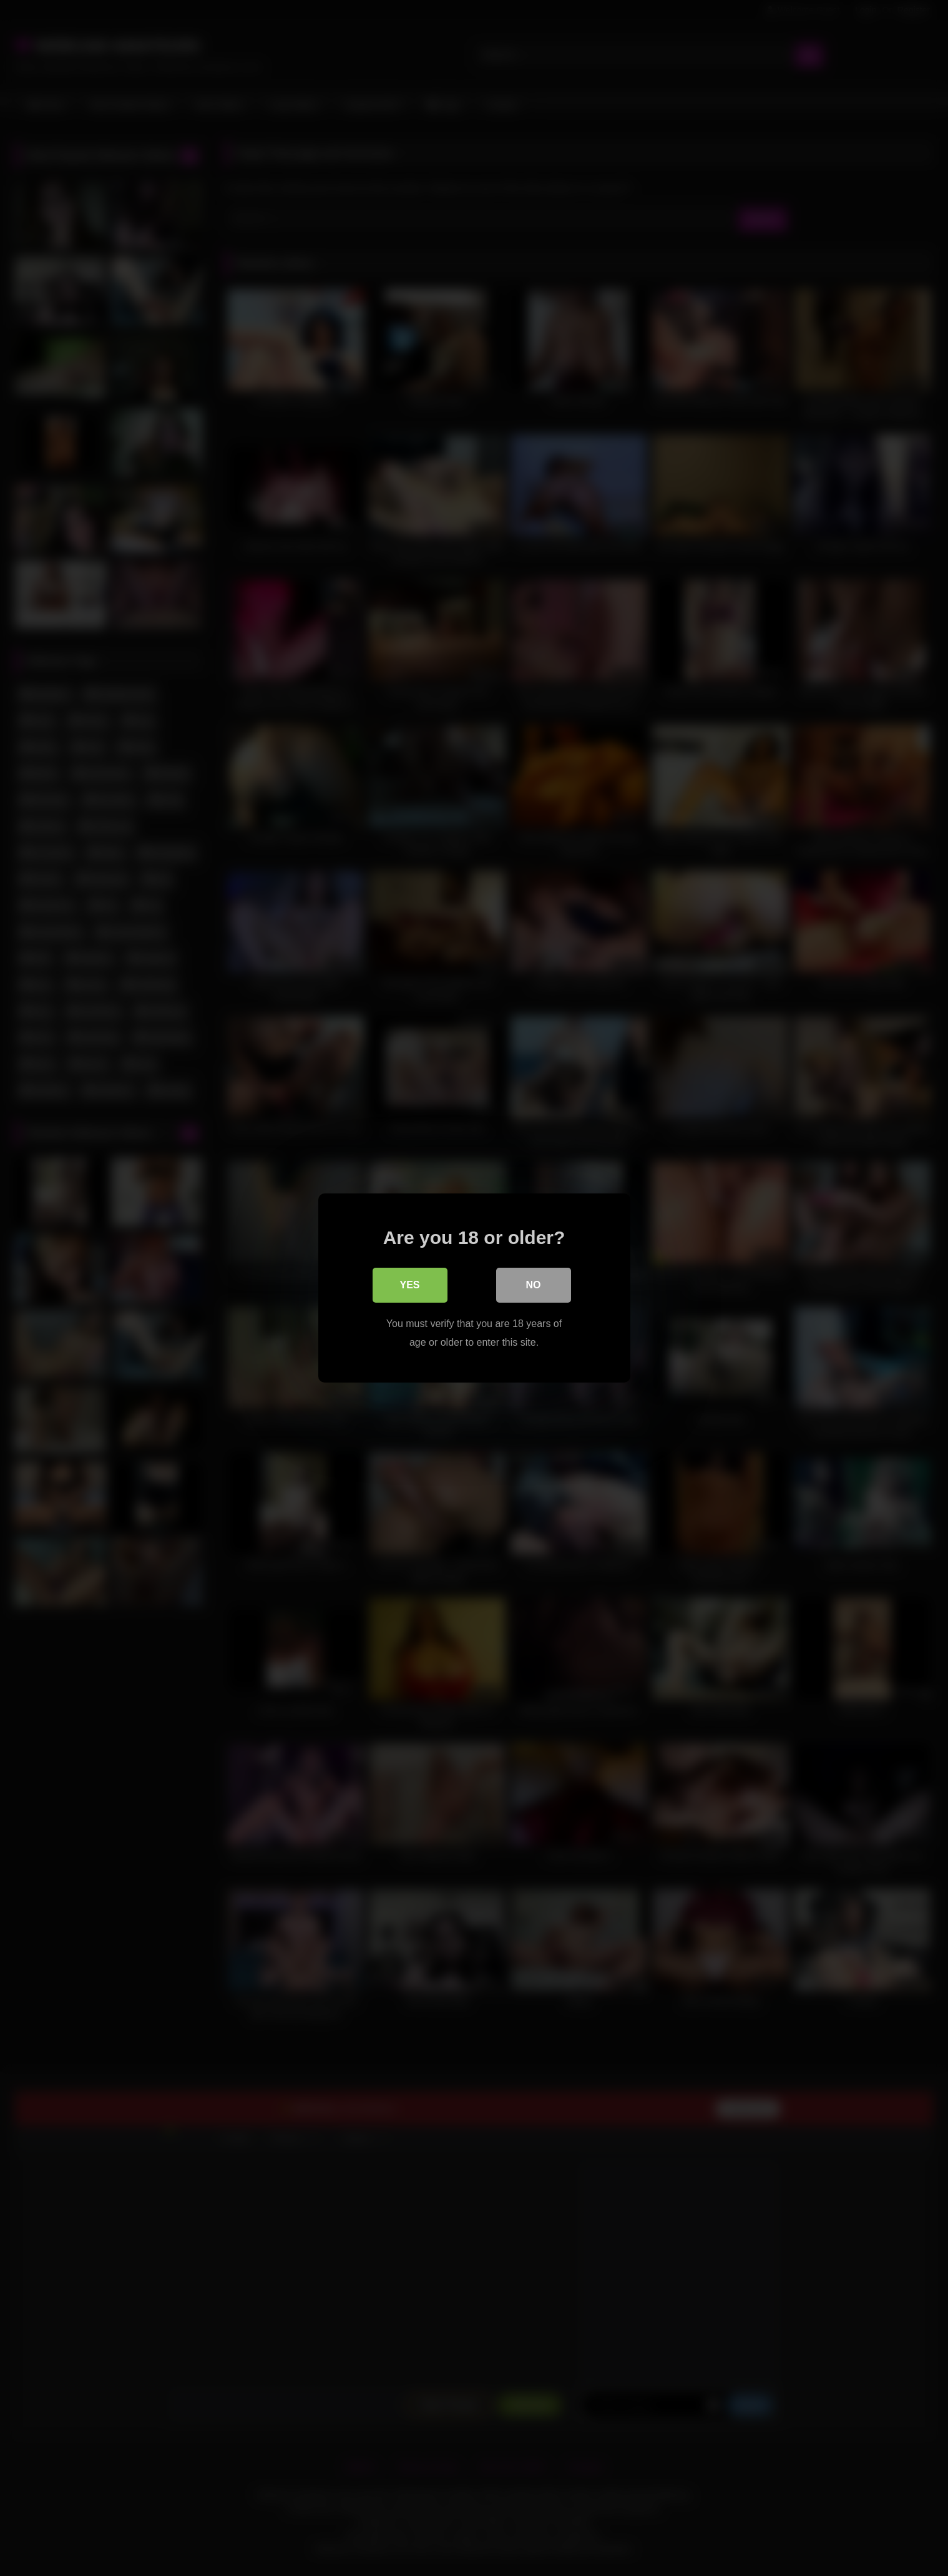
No (533, 1285)
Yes (409, 1285)
